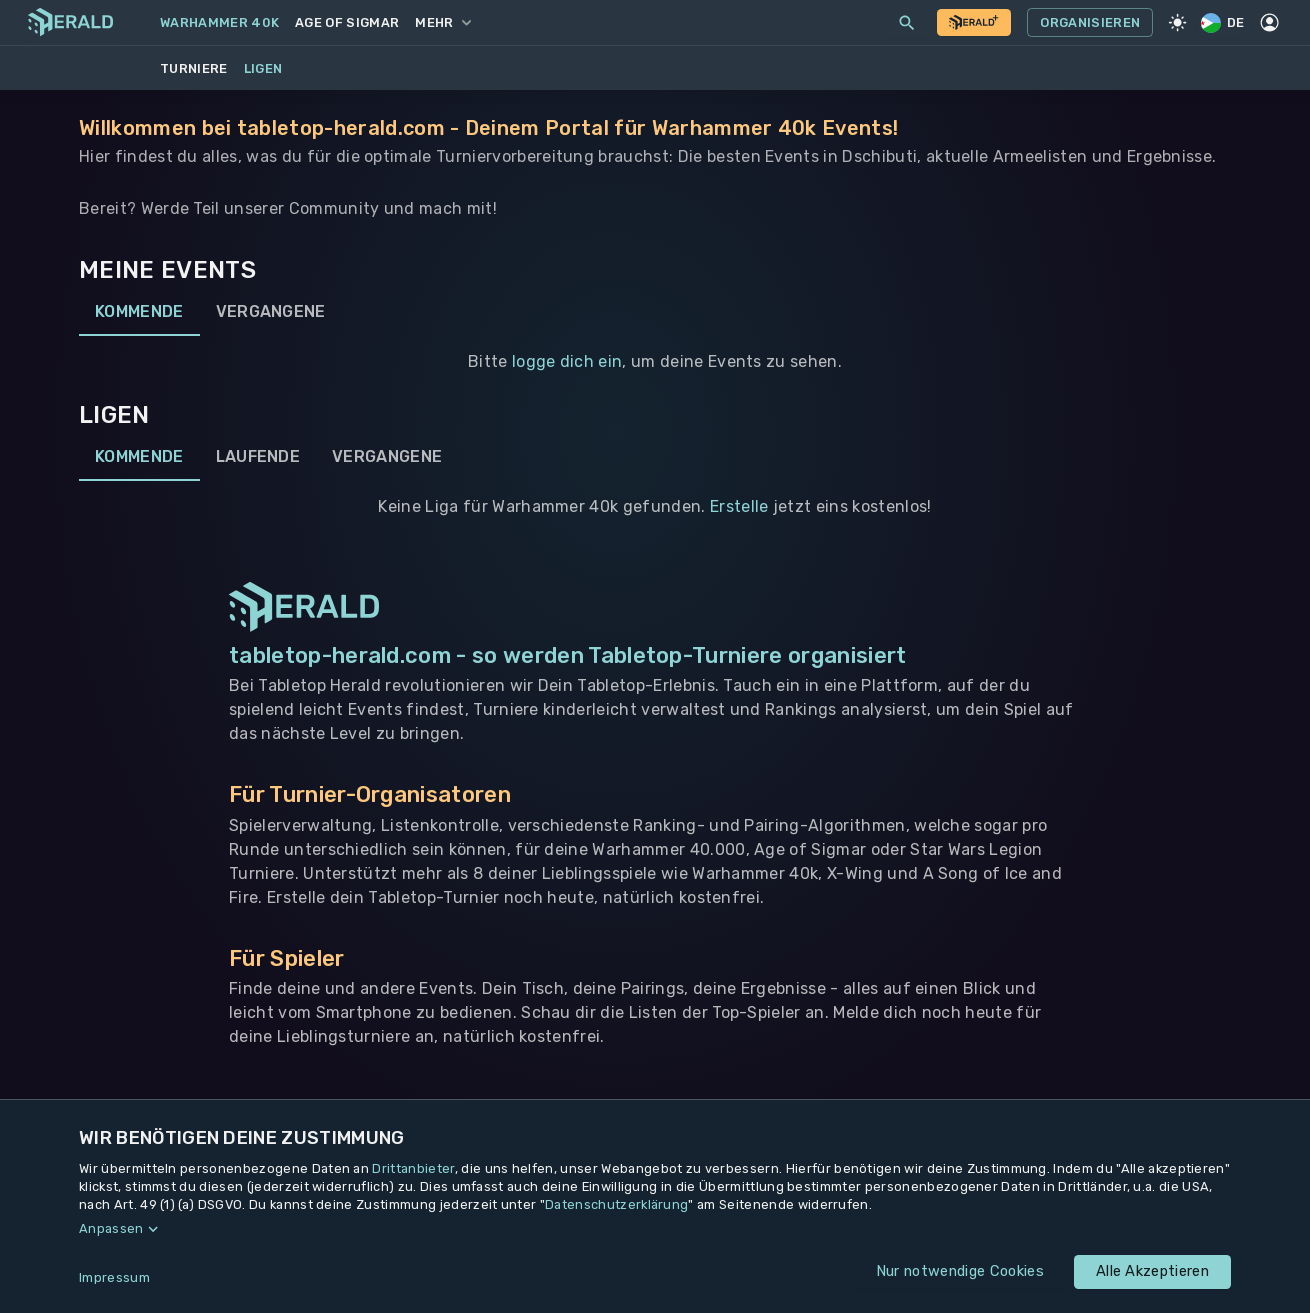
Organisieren (1090, 23)
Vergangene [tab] (271, 312)
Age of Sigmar (347, 22)
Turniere (194, 68)
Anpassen (111, 1228)
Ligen (263, 68)
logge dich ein (567, 361)
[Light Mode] (1177, 23)
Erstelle (739, 506)
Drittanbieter (413, 1168)
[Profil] (1270, 23)
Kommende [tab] (139, 312)
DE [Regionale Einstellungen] (1224, 22)
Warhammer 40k (219, 22)
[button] (655, 1229)
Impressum (114, 1277)
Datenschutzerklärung (616, 1204)
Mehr (442, 22)
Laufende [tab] (258, 457)
